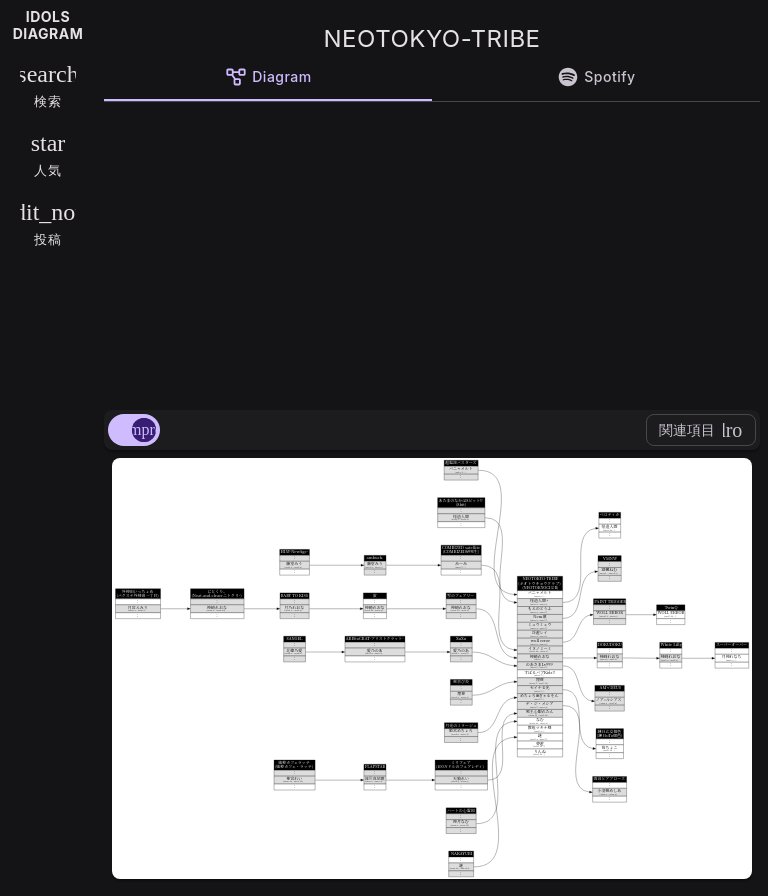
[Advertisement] (432, 252)
